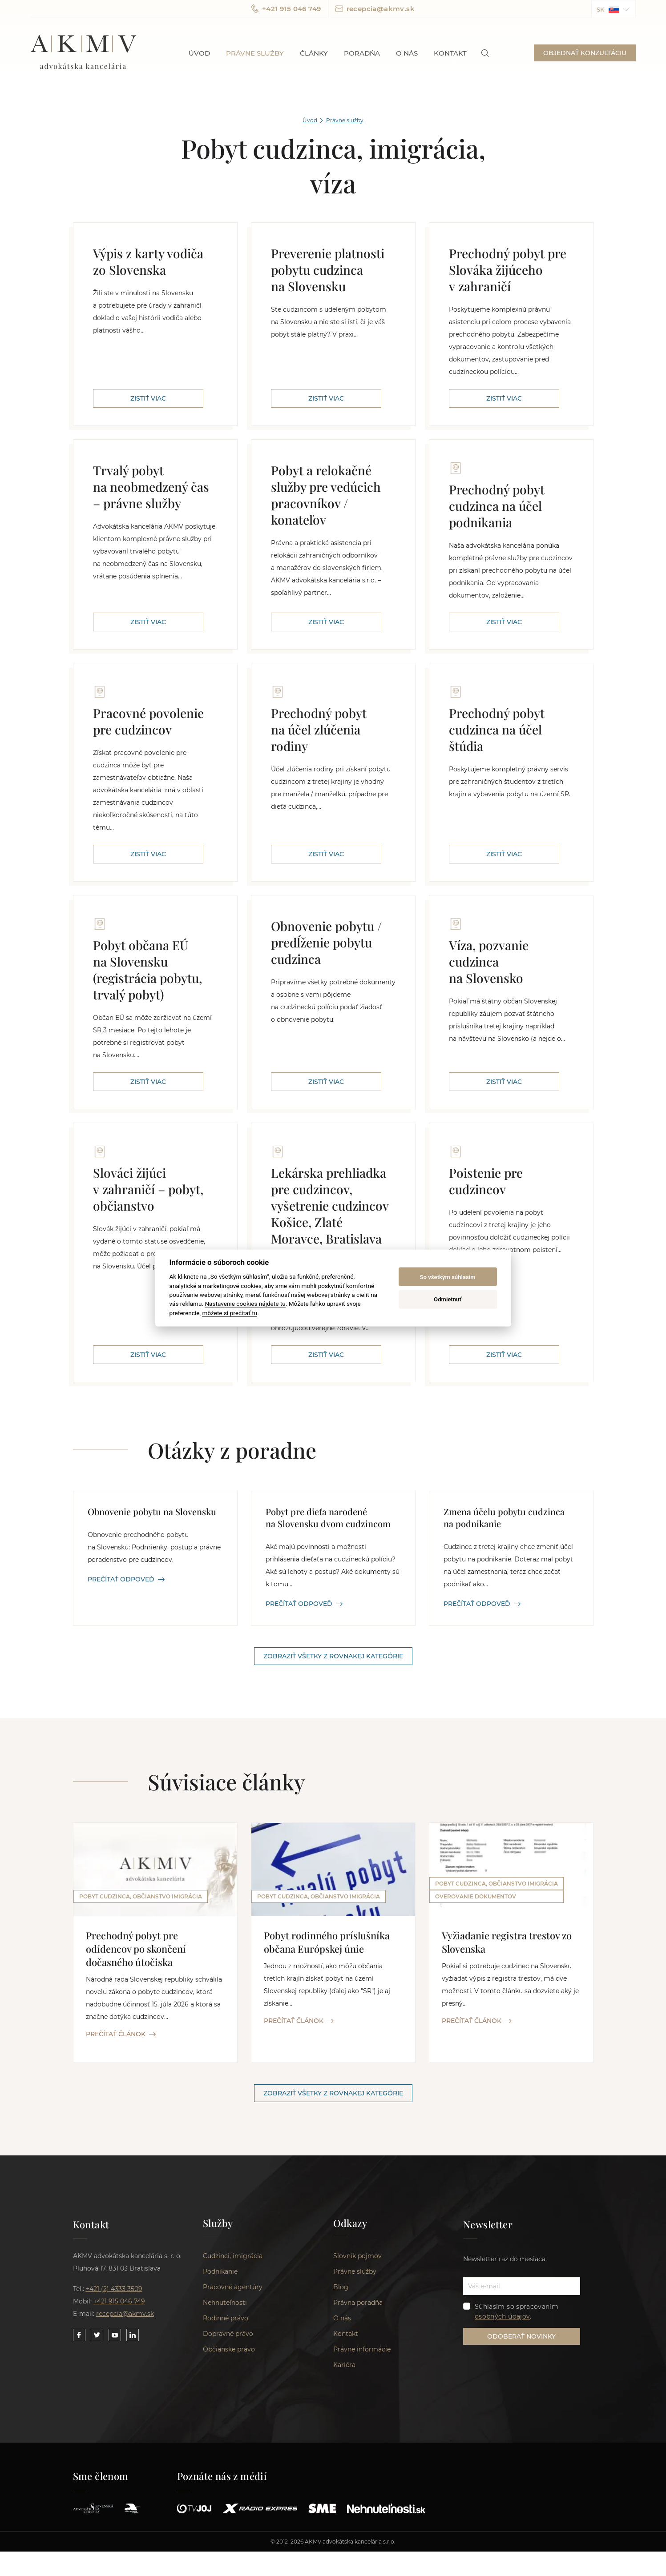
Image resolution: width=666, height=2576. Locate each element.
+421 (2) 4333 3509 (114, 2414)
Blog (340, 2412)
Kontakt (450, 53)
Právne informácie (362, 2475)
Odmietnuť (447, 1299)
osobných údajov (502, 2441)
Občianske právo (229, 2475)
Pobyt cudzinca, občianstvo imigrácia (140, 1896)
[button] (613, 8)
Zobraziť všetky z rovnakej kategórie (333, 1656)
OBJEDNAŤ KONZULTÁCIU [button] (584, 53)
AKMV (83, 53)
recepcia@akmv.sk (375, 8)
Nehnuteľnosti (225, 2428)
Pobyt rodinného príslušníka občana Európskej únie (327, 1942)
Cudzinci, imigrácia (232, 2381)
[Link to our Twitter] (97, 2460)
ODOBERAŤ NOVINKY (521, 2461)
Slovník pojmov (357, 2381)
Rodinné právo (225, 2444)
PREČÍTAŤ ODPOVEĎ (126, 1579)
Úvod (199, 53)
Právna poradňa (358, 2428)
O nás (407, 53)
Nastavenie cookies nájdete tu (245, 1303)
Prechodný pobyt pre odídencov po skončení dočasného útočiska (136, 1949)
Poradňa (362, 53)
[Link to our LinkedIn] (132, 2460)
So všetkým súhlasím (448, 1276)
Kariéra (344, 2490)
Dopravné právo (228, 2459)
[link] (485, 53)
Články (314, 53)
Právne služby (255, 53)
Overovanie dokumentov (475, 2034)
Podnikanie (220, 2397)
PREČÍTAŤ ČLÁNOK (121, 2034)
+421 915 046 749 (286, 8)
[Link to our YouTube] (115, 2460)
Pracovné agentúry (232, 2412)
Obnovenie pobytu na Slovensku (152, 1511)
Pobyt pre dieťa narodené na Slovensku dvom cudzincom (328, 1517)
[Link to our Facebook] (79, 2460)
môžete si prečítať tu (229, 1312)
